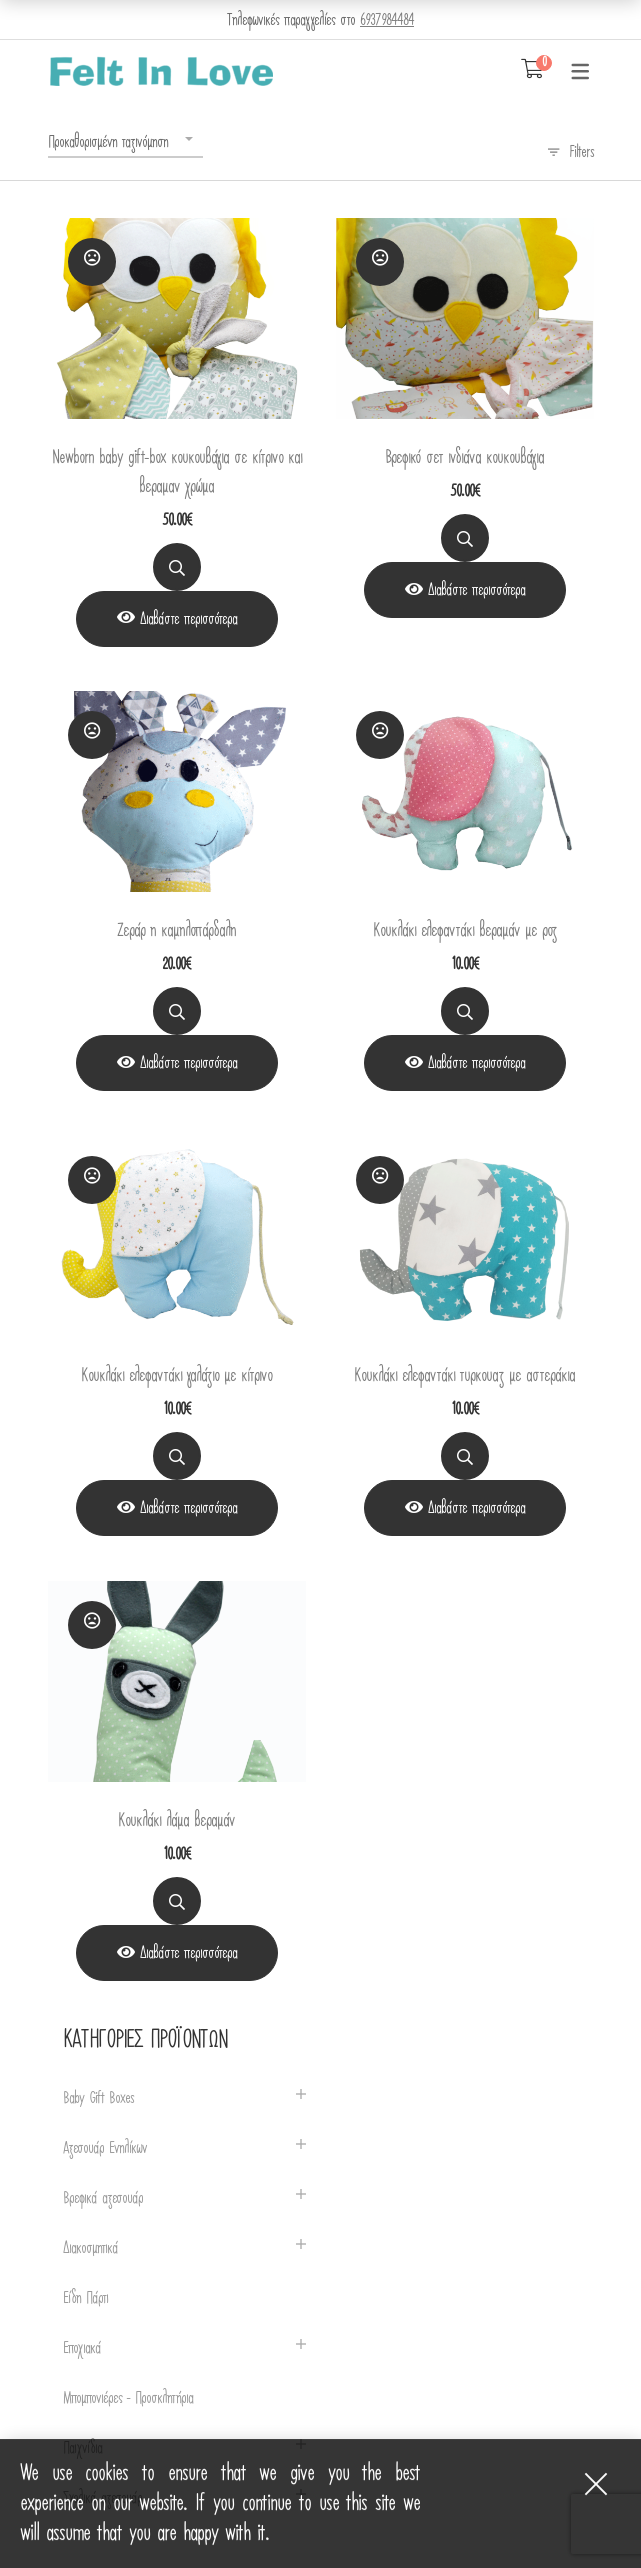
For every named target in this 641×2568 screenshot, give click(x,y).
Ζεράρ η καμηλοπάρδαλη (176, 930)
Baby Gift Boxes (98, 2098)
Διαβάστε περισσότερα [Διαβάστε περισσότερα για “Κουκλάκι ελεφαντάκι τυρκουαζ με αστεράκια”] (476, 1508)
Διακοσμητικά (90, 2248)
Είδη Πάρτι (85, 2298)
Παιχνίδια (82, 2448)
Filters (581, 152)
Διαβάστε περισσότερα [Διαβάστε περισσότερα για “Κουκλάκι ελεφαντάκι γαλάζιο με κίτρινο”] (188, 1508)
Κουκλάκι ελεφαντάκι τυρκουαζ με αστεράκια (464, 1375)
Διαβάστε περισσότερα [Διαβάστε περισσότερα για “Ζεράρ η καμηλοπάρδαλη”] (188, 1063)
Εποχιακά (82, 2348)
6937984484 (387, 20)
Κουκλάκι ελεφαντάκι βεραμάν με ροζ (465, 930)
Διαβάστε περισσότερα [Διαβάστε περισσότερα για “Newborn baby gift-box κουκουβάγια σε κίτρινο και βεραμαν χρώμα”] (188, 619)
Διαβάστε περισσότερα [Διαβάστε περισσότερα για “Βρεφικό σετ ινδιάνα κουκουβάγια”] (476, 590)
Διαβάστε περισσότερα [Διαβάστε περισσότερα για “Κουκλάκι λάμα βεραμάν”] (188, 1953)
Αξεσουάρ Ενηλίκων (105, 2148)
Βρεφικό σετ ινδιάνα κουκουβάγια (464, 457)
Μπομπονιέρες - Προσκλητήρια (128, 2398)
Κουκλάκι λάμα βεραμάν (176, 1820)
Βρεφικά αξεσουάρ (103, 2198)
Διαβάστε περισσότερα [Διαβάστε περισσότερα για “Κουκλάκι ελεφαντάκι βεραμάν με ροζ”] (476, 1063)
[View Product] (177, 619)
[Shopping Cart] (532, 70)
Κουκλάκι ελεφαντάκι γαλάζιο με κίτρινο (176, 1375)
